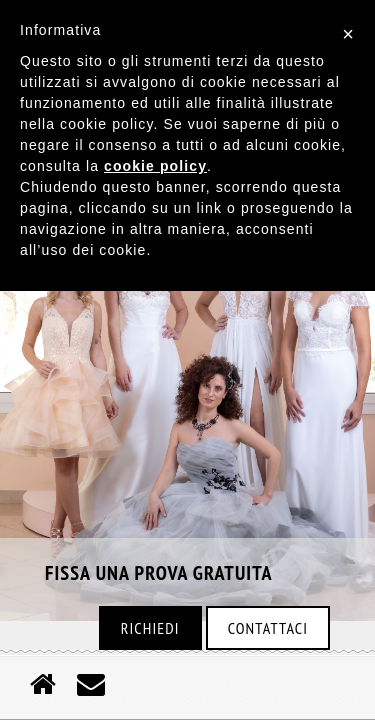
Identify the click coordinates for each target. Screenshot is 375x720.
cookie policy (155, 166)
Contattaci (268, 628)
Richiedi (150, 628)
